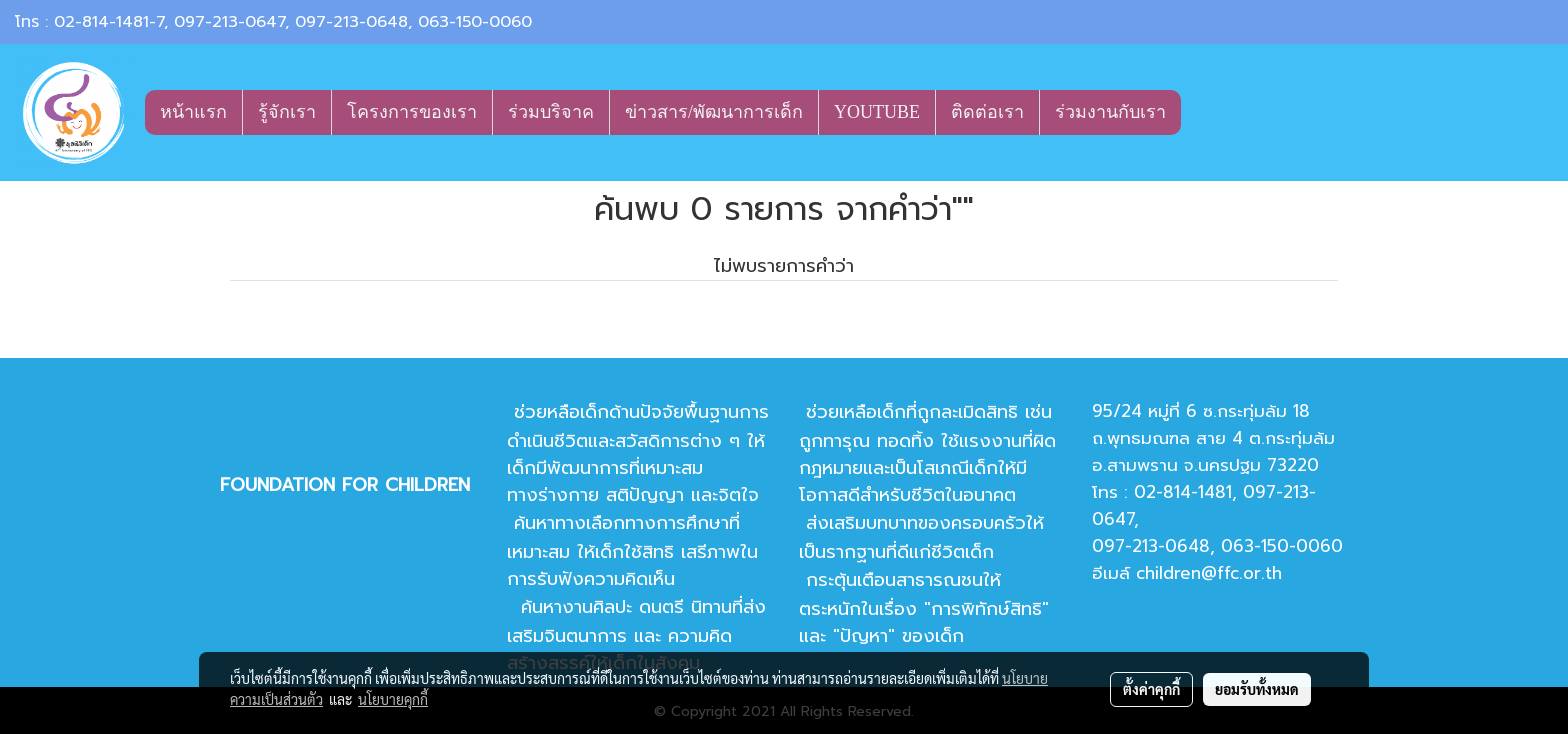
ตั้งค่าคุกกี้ (1151, 689)
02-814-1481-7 (109, 22)
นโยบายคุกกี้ (393, 699)
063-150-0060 (475, 22)
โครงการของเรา (412, 112)
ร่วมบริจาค (551, 112)
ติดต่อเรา (987, 112)
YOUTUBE (877, 112)
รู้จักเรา (287, 112)
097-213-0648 (351, 22)
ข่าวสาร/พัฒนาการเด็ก (714, 112)
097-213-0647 (229, 22)
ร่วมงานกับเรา (1110, 112)
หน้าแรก (193, 112)
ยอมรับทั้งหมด (1257, 689)
